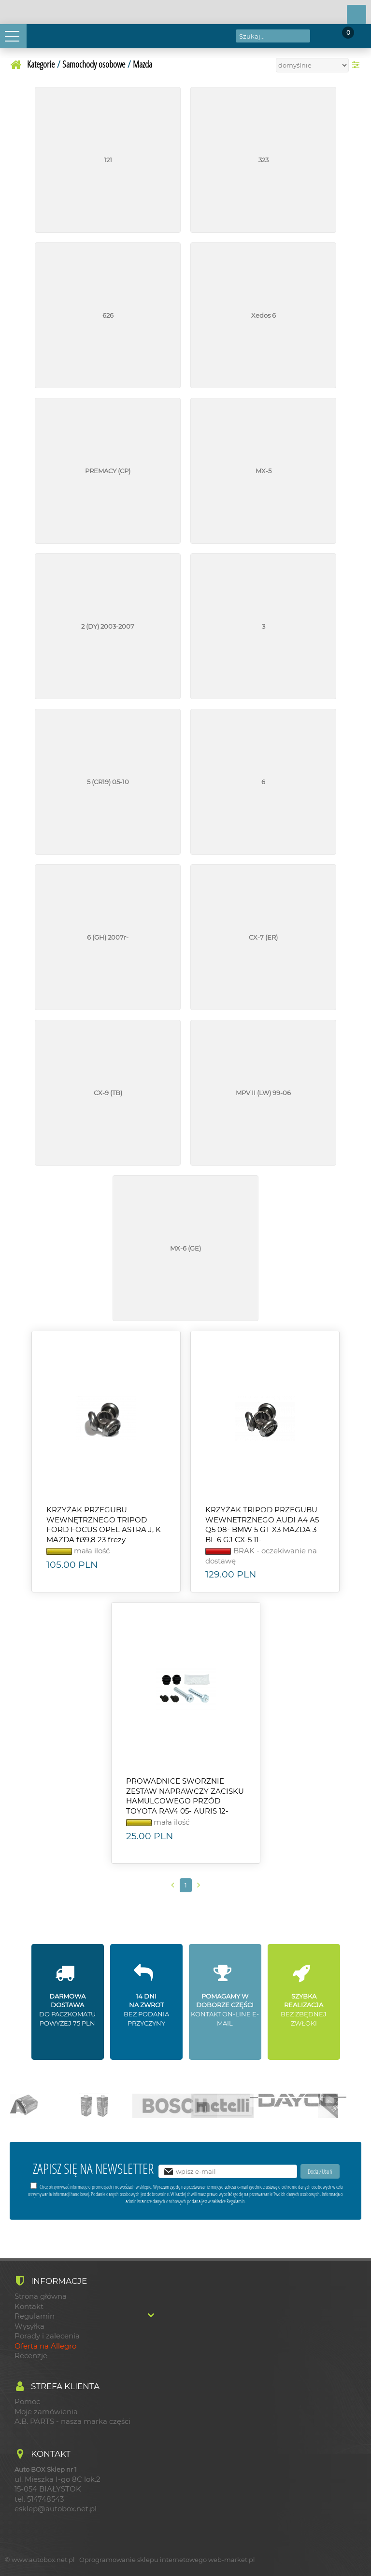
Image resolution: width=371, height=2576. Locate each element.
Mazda (142, 64)
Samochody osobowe (93, 64)
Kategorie (41, 64)
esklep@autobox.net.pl (55, 2509)
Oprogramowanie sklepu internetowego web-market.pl (167, 2559)
